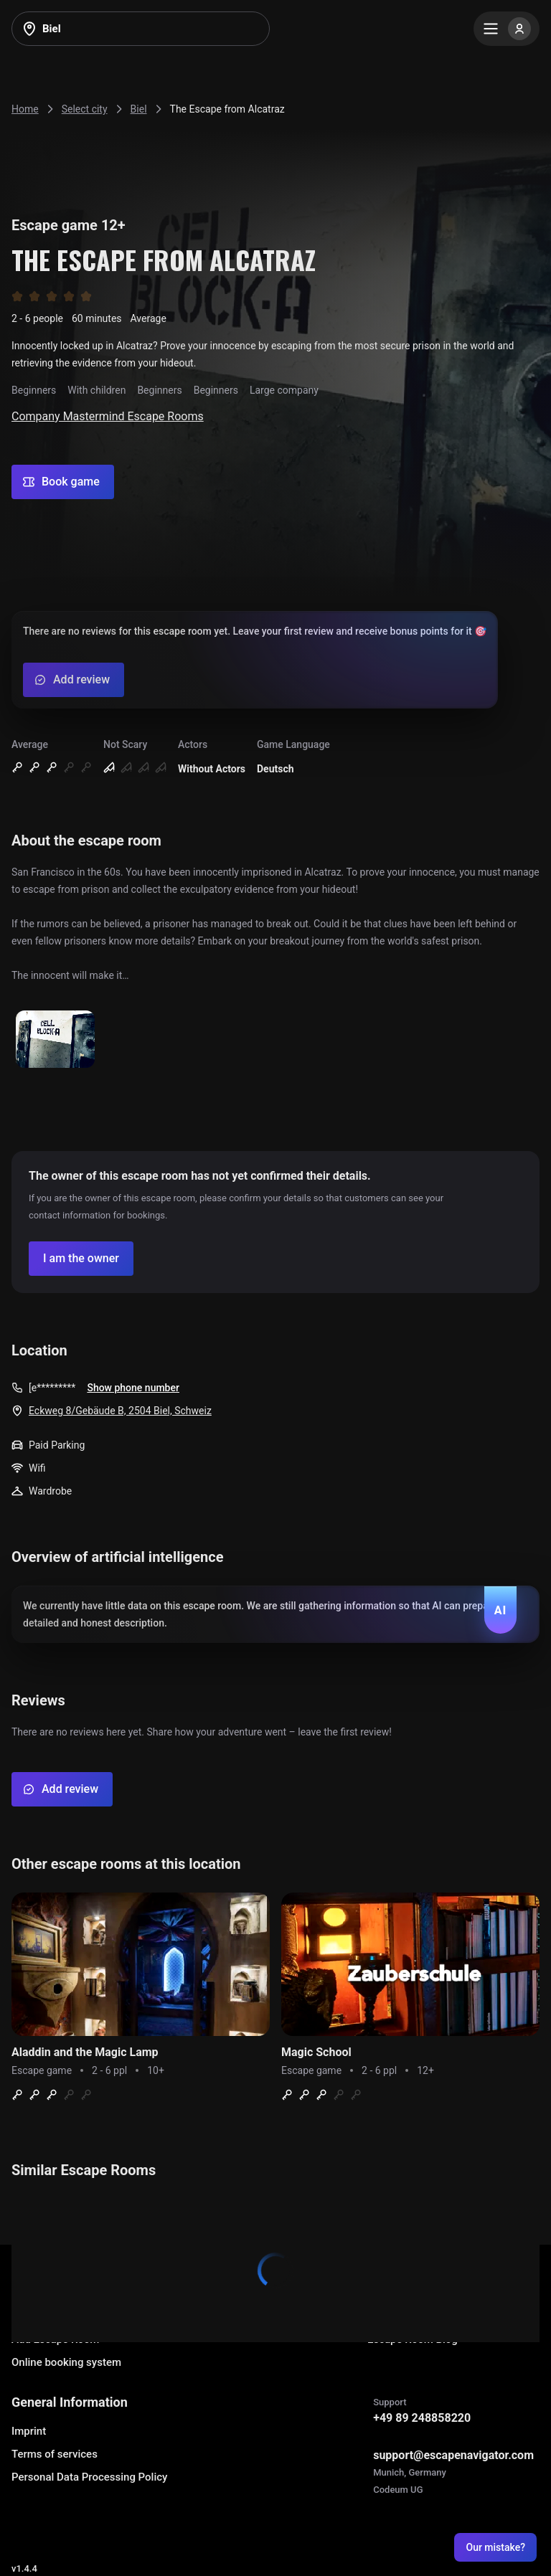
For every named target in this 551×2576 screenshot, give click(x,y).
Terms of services (54, 2454)
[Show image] (55, 1040)
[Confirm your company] (81, 1258)
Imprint (28, 2431)
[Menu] (507, 28)
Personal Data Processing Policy (89, 2477)
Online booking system (66, 2362)
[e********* (52, 1387)
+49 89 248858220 (422, 2418)
